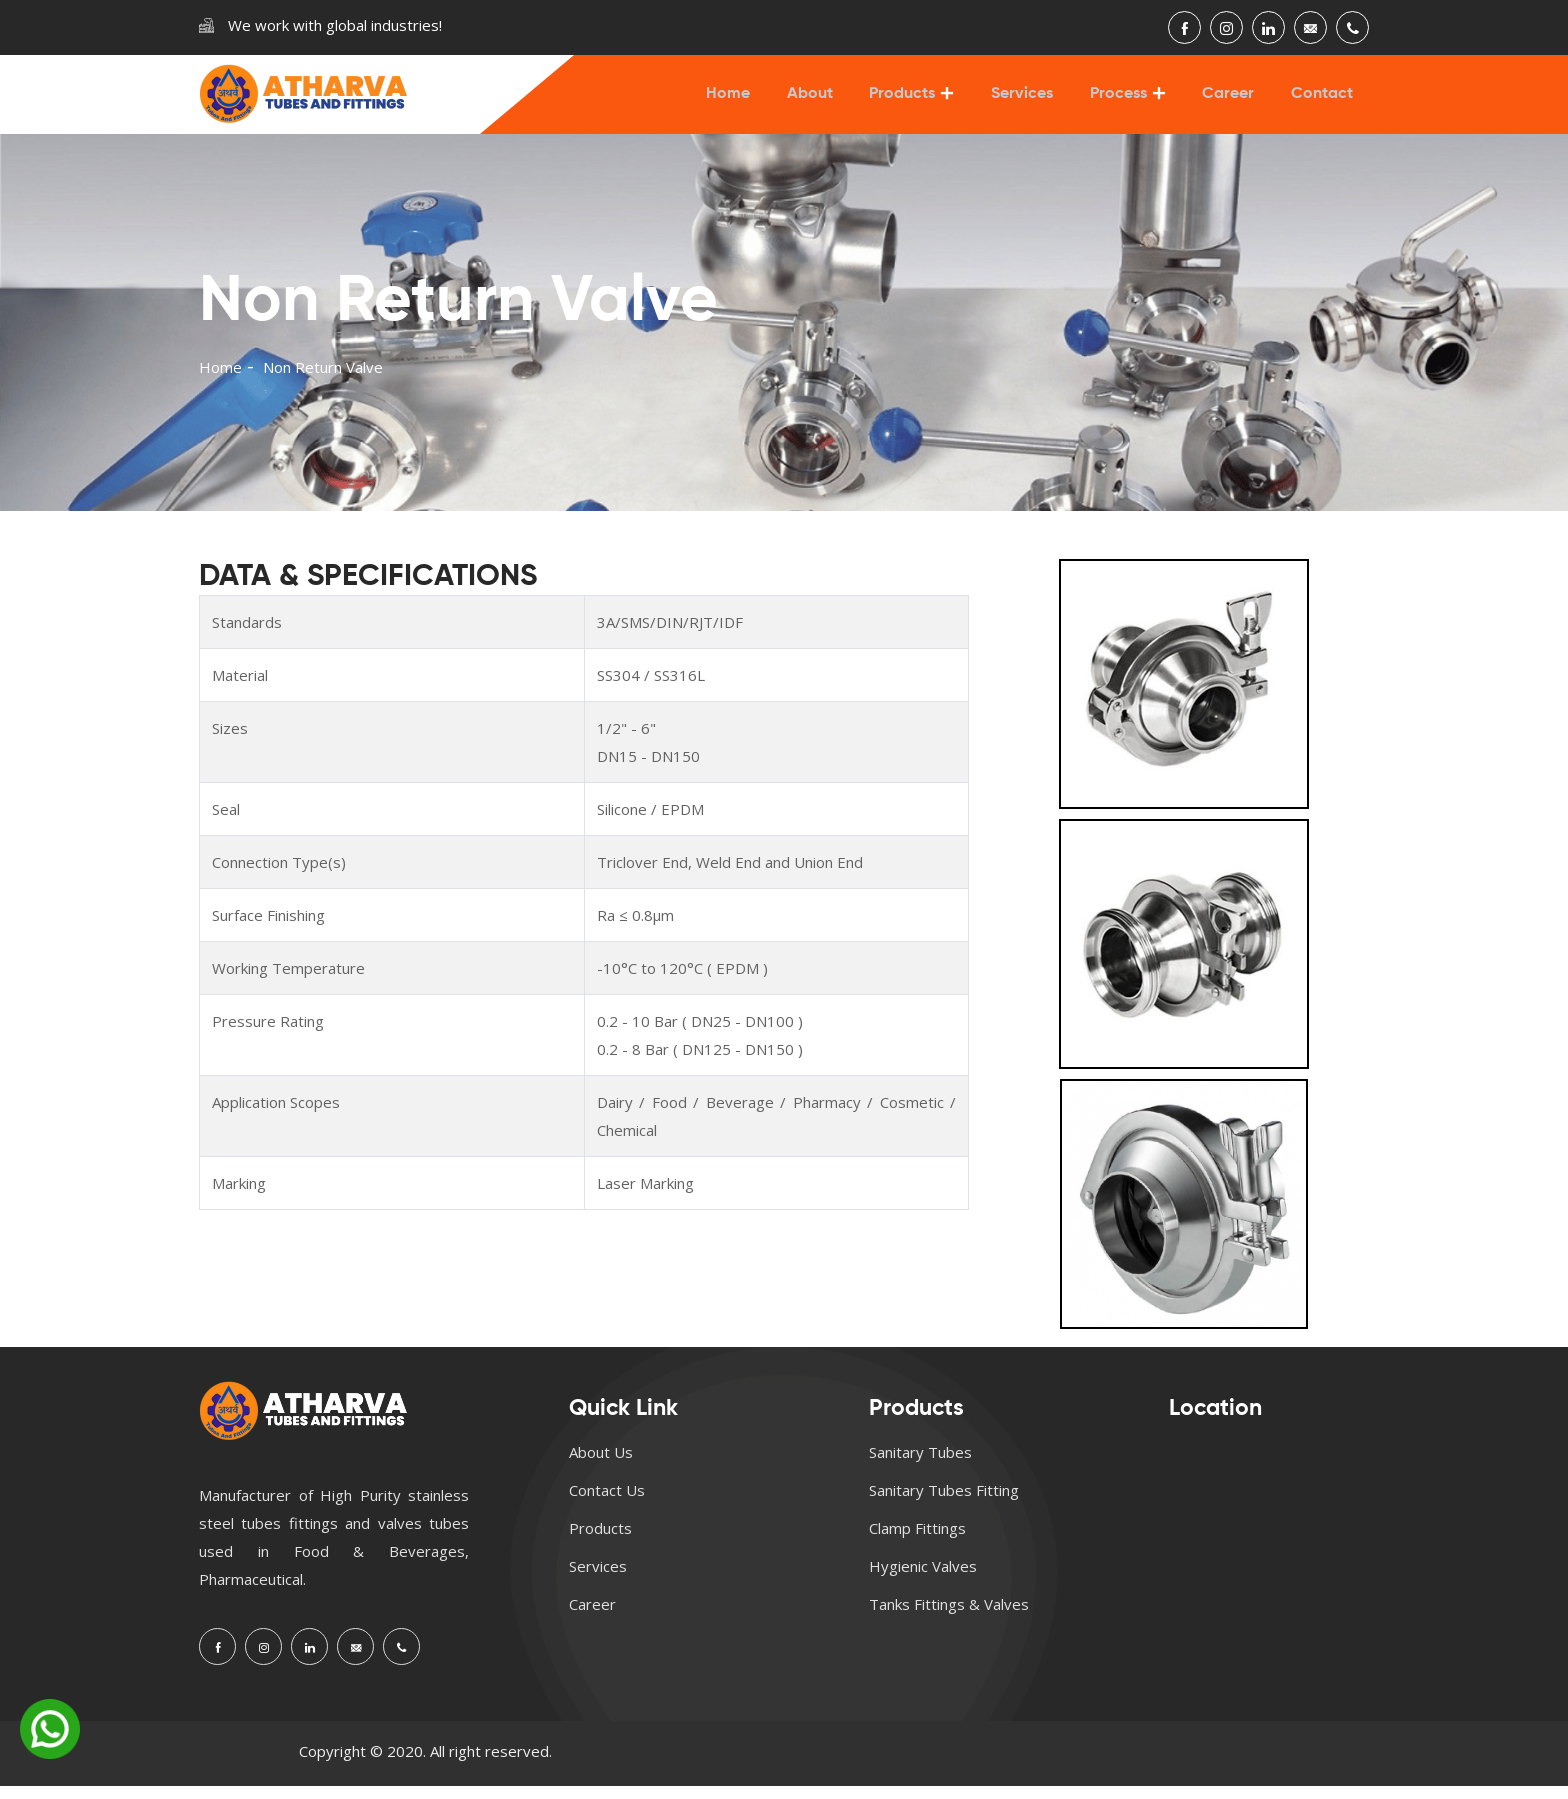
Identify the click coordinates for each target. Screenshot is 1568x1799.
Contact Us (607, 1503)
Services (1031, 101)
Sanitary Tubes (920, 1465)
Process (1124, 101)
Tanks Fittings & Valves (949, 1617)
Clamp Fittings (917, 1541)
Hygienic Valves (923, 1579)
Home (745, 101)
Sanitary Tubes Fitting (944, 1503)
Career (1232, 101)
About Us (601, 1465)
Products (914, 101)
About (824, 101)
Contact (1323, 101)
